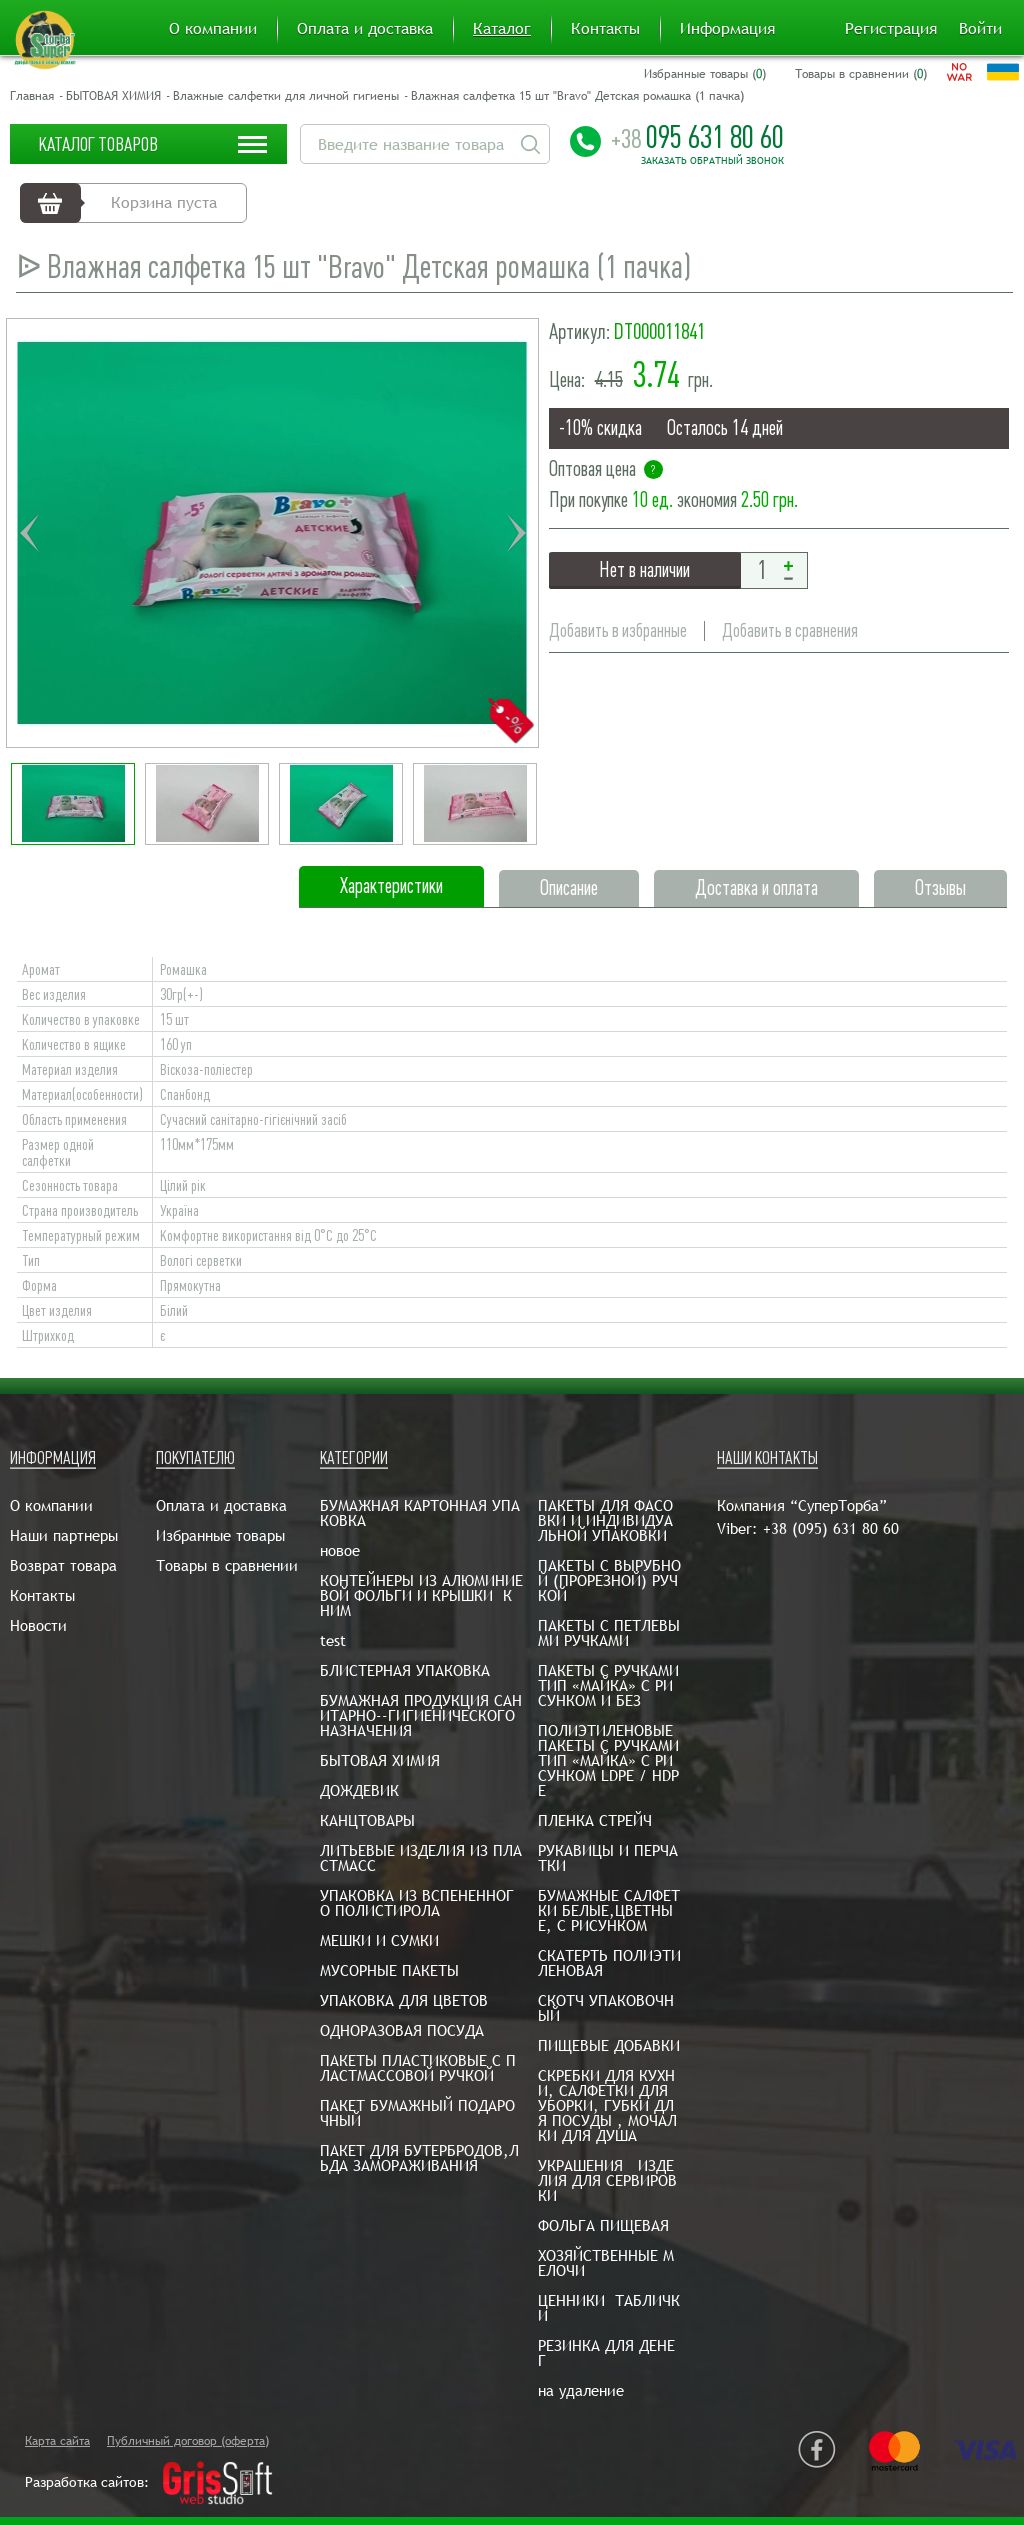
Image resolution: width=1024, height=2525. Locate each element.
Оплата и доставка (365, 29)
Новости (38, 1625)
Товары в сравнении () (861, 74)
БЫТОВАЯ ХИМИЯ (113, 96)
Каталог (502, 29)
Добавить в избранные (618, 630)
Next (516, 533)
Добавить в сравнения (791, 630)
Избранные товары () (705, 74)
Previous (29, 533)
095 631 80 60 (697, 137)
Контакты (605, 29)
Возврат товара (63, 1565)
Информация (727, 29)
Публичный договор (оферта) (188, 2441)
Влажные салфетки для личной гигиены (286, 96)
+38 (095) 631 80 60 (831, 1528)
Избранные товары (220, 1535)
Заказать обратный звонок (712, 161)
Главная (32, 96)
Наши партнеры (64, 1535)
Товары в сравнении (227, 1565)
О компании (213, 29)
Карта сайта (57, 2441)
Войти (980, 29)
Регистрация (891, 29)
